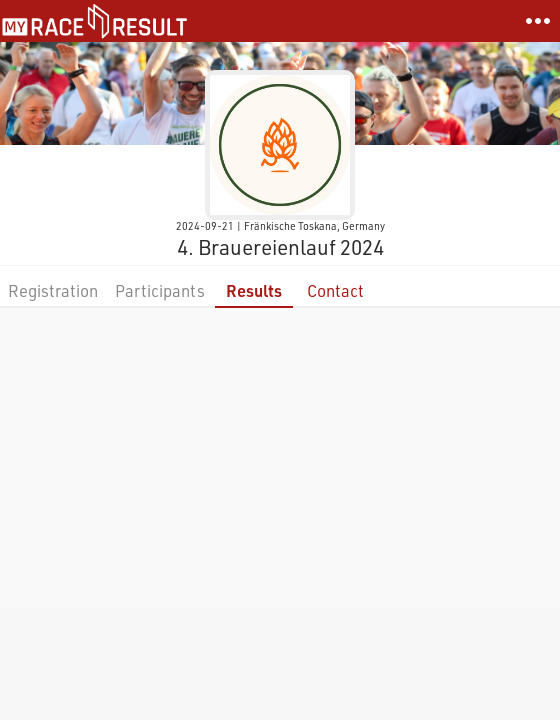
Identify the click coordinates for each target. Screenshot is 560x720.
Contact (335, 290)
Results (254, 290)
